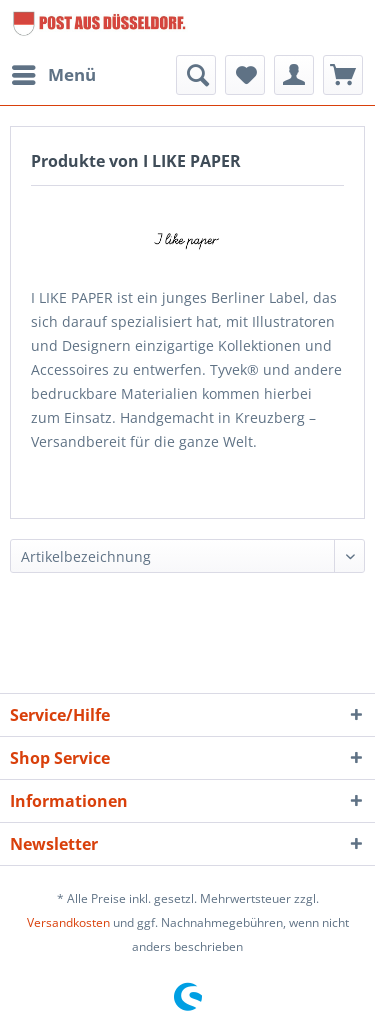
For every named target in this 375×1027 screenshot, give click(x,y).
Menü (54, 72)
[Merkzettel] (245, 75)
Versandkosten (68, 922)
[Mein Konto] (294, 75)
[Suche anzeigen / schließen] (196, 75)
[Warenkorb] (343, 75)
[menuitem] (53, 75)
